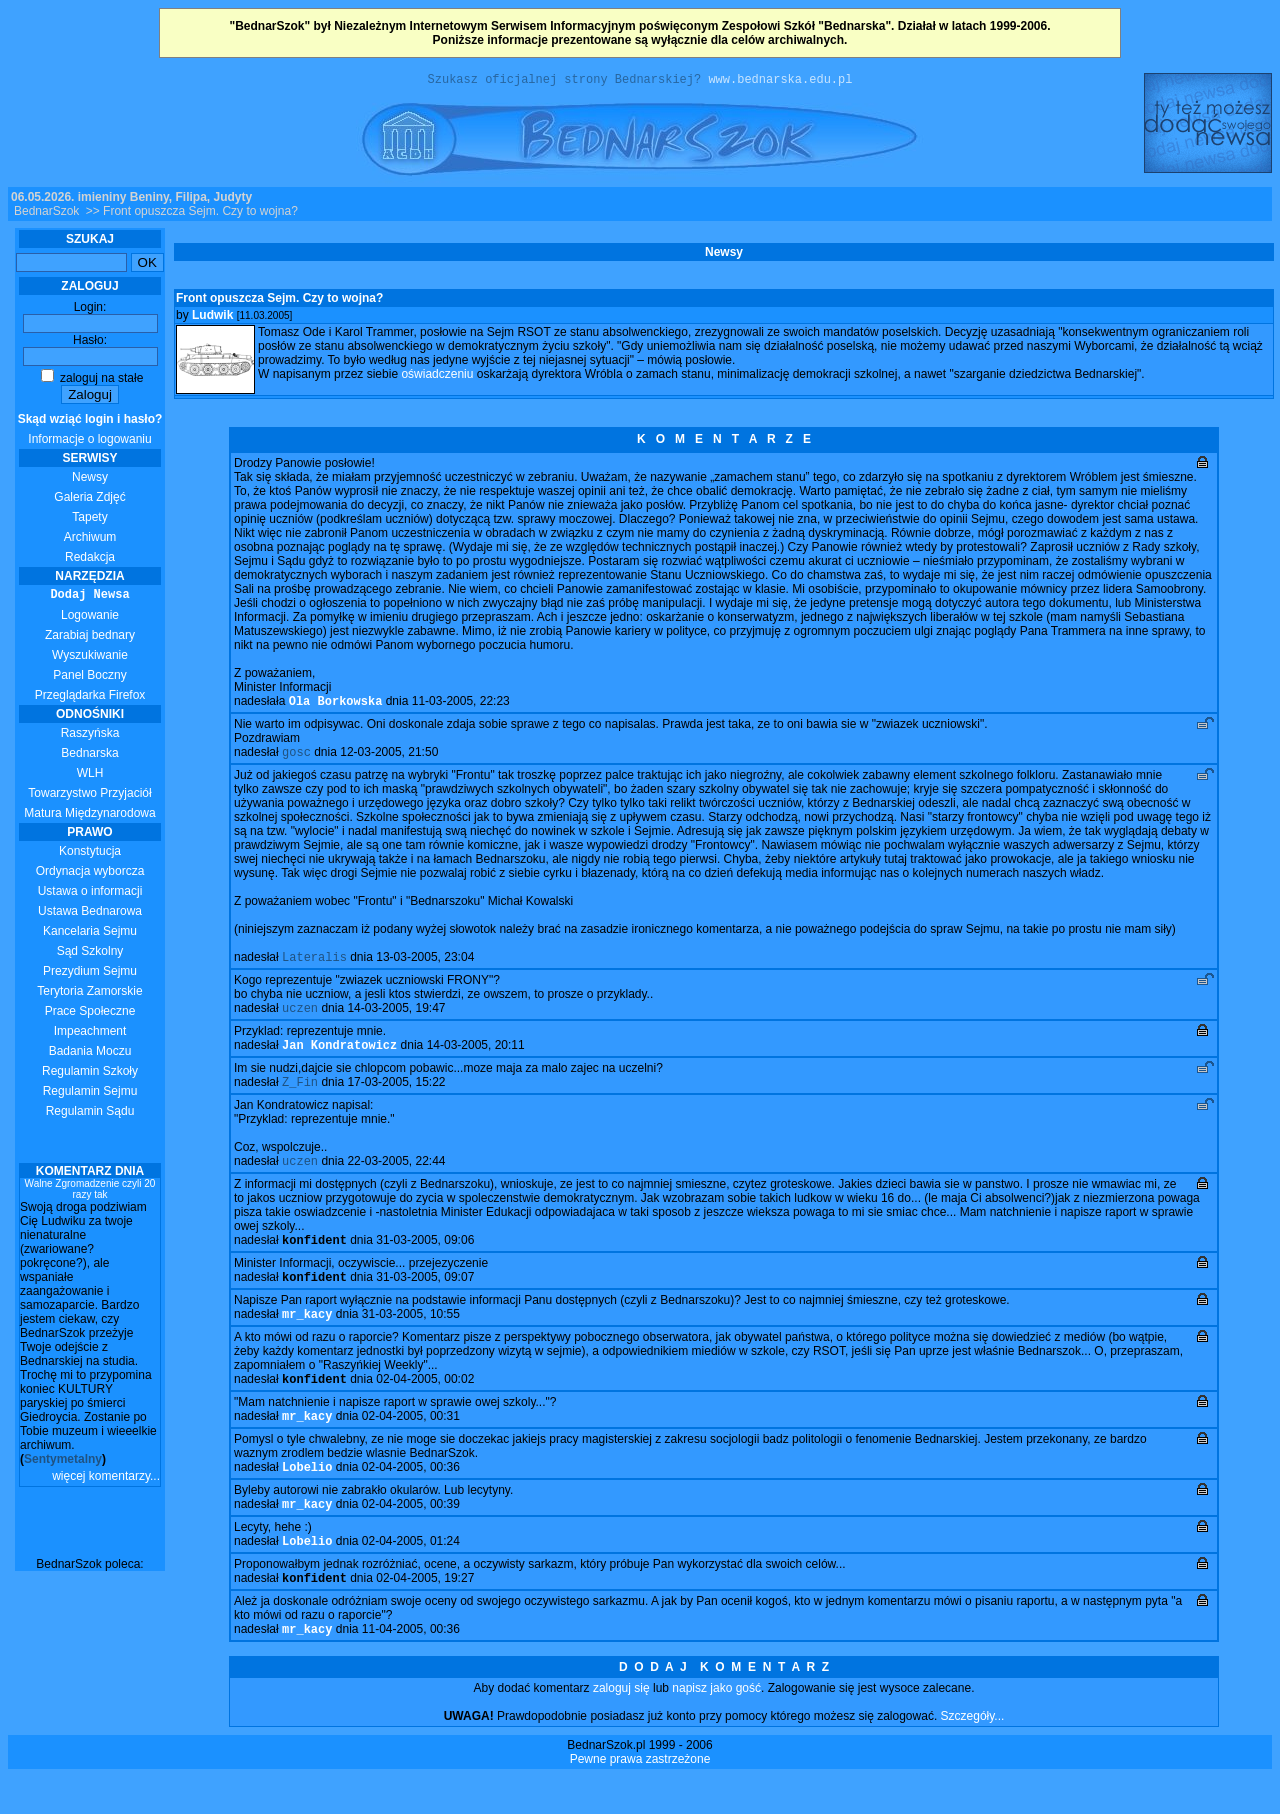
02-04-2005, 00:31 (411, 1443)
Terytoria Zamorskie (89, 994)
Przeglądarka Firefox (90, 698)
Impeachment (90, 1034)
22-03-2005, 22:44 (396, 1178)
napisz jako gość (716, 1725)
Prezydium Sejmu (90, 974)
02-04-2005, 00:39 (411, 1535)
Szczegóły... (973, 1753)
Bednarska (89, 756)
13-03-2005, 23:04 (425, 966)
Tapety (89, 520)
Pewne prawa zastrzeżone (640, 1796)
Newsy (90, 480)
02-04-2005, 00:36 (411, 1496)
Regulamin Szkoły (90, 1074)
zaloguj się (621, 1725)
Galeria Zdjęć (89, 500)
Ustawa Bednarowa (90, 914)
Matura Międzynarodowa (89, 816)
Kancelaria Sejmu (90, 934)
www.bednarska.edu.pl (780, 81)
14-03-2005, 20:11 (476, 1058)
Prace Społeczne (90, 1014)
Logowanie (90, 618)
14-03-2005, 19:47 (396, 1019)
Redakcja (90, 560)
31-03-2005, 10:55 (411, 1337)
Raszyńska (90, 736)
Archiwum (90, 540)
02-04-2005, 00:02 (425, 1404)
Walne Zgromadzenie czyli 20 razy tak (90, 1192)
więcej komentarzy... (106, 1479)
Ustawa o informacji (90, 894)
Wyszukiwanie (90, 658)
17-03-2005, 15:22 (396, 1097)
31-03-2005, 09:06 (425, 1259)
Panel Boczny (89, 678)
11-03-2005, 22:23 (461, 706)
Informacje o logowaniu (90, 432)
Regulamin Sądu (90, 1114)
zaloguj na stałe (92, 381)
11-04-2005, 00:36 (411, 1666)
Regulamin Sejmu (90, 1094)
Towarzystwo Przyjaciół (89, 796)
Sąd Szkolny (90, 954)
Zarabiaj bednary (90, 638)
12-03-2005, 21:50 (389, 759)
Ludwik (212, 318)
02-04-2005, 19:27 (425, 1613)
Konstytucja (90, 854)
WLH (90, 776)
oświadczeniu (437, 377)
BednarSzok (46, 214)
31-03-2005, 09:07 (425, 1298)
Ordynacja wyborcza (90, 874)
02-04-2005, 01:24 (411, 1574)
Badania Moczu (90, 1054)
